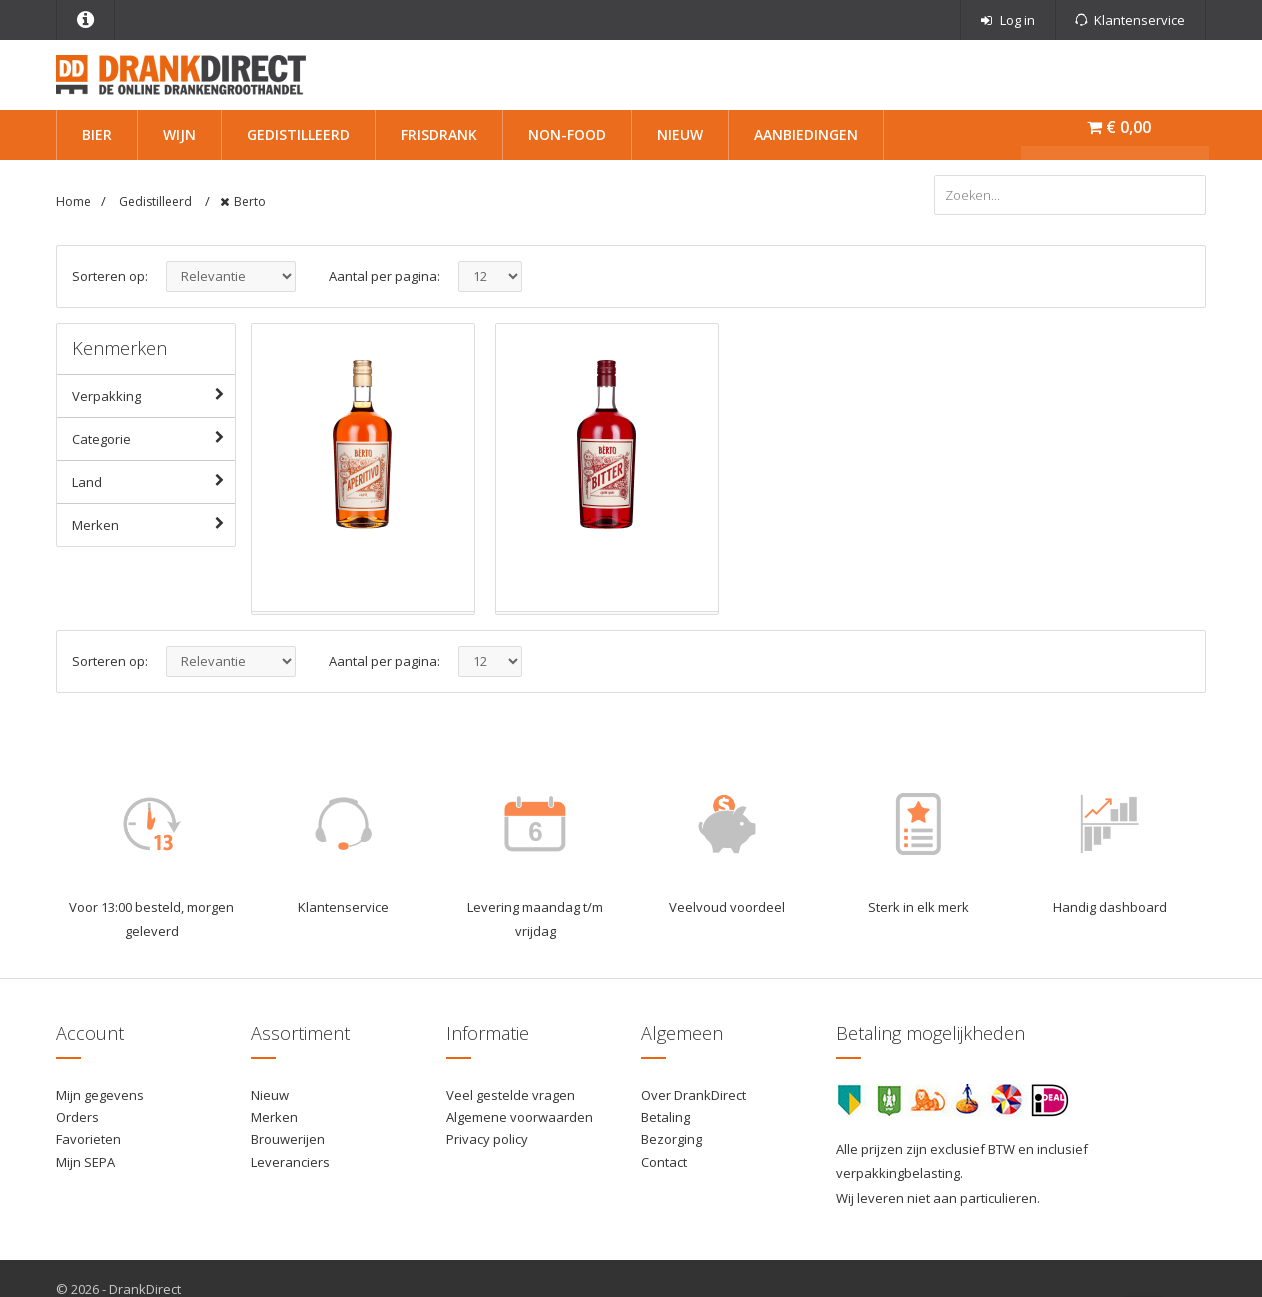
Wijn (179, 134)
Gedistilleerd (298, 134)
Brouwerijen (288, 1139)
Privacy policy (487, 1139)
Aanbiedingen (806, 134)
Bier (97, 134)
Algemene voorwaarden (519, 1117)
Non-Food (567, 134)
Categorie (152, 438)
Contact (664, 1162)
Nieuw (680, 134)
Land (152, 481)
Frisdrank (439, 134)
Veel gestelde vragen (510, 1095)
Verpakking (152, 395)
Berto (250, 201)
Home (73, 201)
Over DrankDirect (693, 1095)
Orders (77, 1117)
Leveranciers (290, 1162)
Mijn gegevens (100, 1095)
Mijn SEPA (85, 1162)
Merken (152, 524)
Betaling (665, 1117)
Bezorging (671, 1139)
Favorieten (88, 1139)
